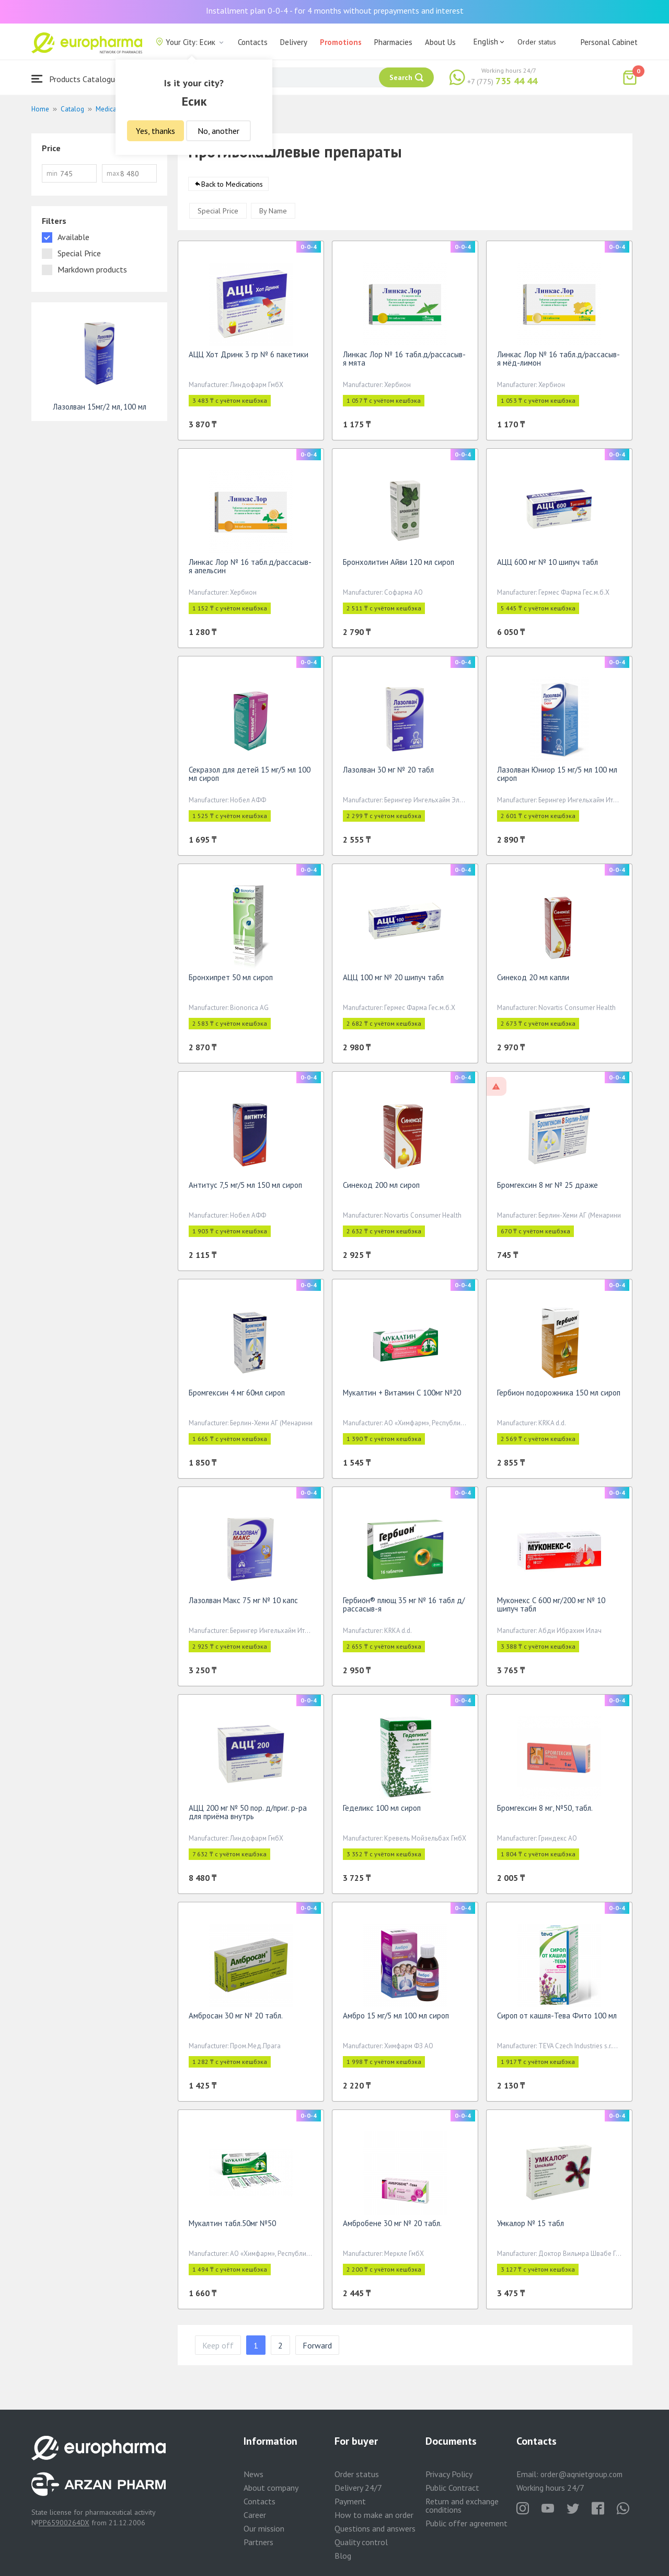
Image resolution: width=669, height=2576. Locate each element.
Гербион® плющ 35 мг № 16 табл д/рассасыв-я (404, 1608)
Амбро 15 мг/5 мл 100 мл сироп (396, 2019)
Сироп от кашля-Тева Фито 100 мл (557, 2019)
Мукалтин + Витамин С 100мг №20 (402, 1396)
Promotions (341, 42)
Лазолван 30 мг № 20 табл (388, 773)
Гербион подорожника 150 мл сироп (558, 1396)
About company (271, 2487)
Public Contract (452, 2487)
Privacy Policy (448, 2474)
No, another (218, 131)
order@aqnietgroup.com (581, 2474)
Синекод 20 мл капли (533, 981)
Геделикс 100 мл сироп (382, 1812)
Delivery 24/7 (358, 2487)
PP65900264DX (64, 2522)
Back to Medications (232, 187)
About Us (440, 42)
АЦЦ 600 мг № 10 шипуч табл (547, 566)
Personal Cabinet (609, 42)
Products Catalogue (75, 78)
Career (255, 2515)
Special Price (218, 214)
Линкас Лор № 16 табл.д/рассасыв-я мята (404, 362)
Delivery (293, 42)
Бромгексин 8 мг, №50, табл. (545, 1812)
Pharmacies (393, 42)
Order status (536, 42)
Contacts (253, 42)
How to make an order (373, 2515)
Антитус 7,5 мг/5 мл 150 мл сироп (245, 1189)
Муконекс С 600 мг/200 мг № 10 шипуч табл (551, 1608)
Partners (258, 2542)
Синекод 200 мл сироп (381, 1189)
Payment (350, 2501)
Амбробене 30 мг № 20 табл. (392, 2227)
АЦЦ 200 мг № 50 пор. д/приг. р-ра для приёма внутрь (248, 1816)
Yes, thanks (155, 131)
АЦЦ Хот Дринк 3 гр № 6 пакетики (248, 358)
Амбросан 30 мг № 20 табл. (236, 2019)
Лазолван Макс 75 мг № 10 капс (243, 1604)
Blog (342, 2555)
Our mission (264, 2528)
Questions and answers (375, 2528)
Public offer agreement (466, 2523)
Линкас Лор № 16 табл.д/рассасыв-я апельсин (250, 570)
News (253, 2474)
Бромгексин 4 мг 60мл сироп (237, 1396)
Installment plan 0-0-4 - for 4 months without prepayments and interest (335, 10)
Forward (317, 2349)
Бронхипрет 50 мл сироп (231, 981)
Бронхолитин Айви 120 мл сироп (398, 566)
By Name (273, 214)
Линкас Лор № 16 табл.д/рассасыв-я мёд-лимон (558, 362)
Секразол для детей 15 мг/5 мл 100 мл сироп (249, 777)
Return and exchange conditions (462, 2505)
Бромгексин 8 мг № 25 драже (547, 1189)
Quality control (361, 2542)
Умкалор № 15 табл (530, 2227)
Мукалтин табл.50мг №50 (232, 2227)
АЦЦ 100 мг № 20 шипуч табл (393, 981)
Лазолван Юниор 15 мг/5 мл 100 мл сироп (557, 777)
